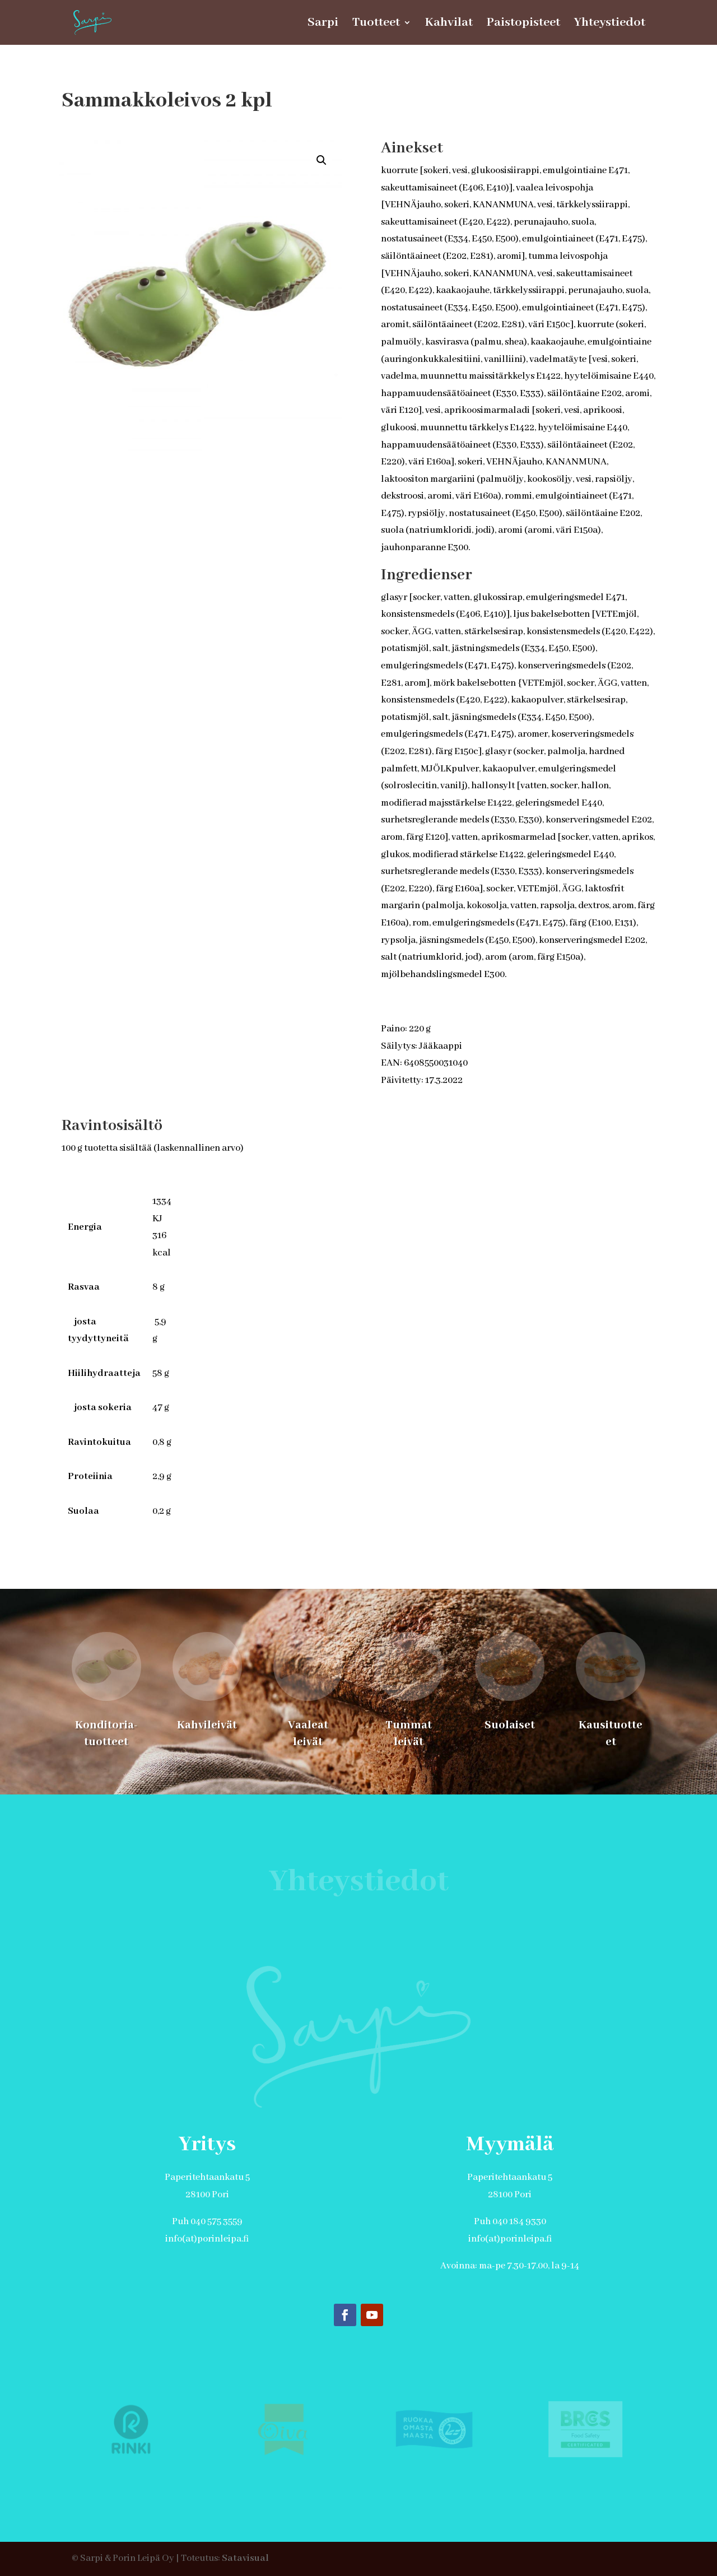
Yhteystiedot (609, 24)
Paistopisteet (523, 24)
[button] (321, 160)
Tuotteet (376, 24)
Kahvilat (449, 24)
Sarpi (323, 24)
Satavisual (245, 2558)
